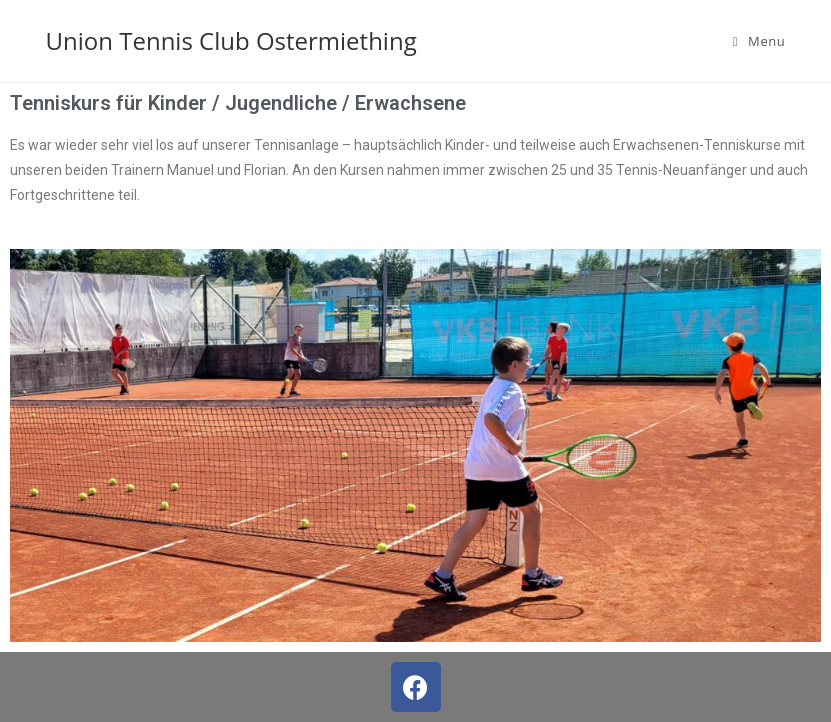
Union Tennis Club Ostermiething (231, 40)
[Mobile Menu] (759, 41)
